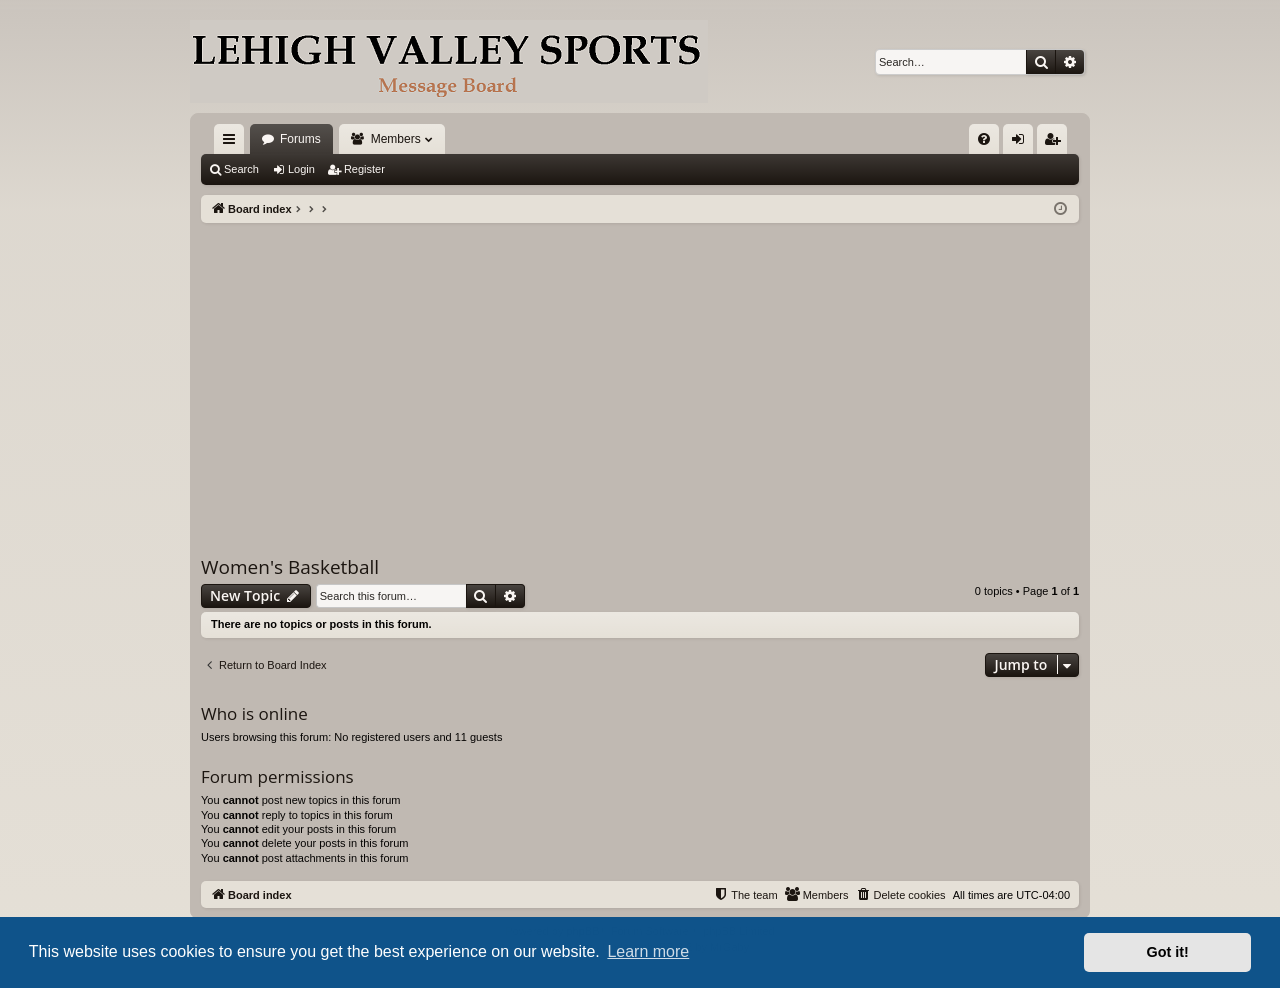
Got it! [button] (1168, 952)
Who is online (254, 713)
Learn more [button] (648, 951)
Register (364, 169)
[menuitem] (984, 139)
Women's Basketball (290, 567)
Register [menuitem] (1056, 143)
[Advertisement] (640, 373)
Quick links (233, 143)
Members (396, 139)
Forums (300, 139)
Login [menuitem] (1022, 143)
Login (301, 169)
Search (241, 169)
